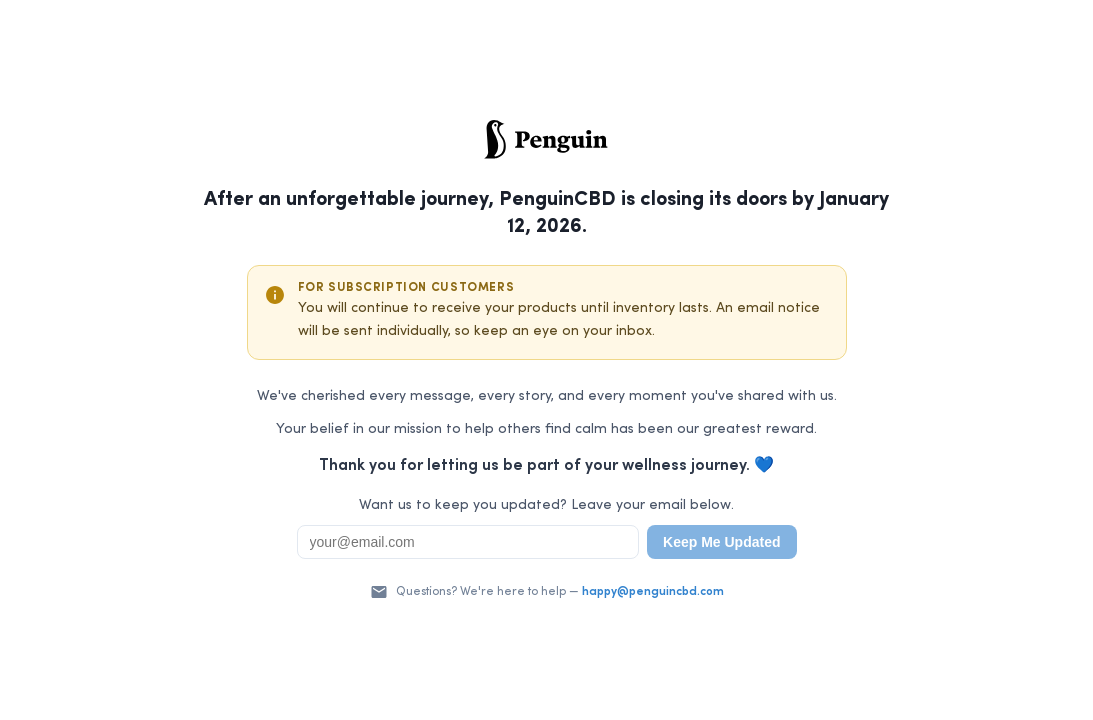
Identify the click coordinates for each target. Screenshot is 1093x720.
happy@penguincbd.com (653, 592)
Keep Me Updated (721, 542)
